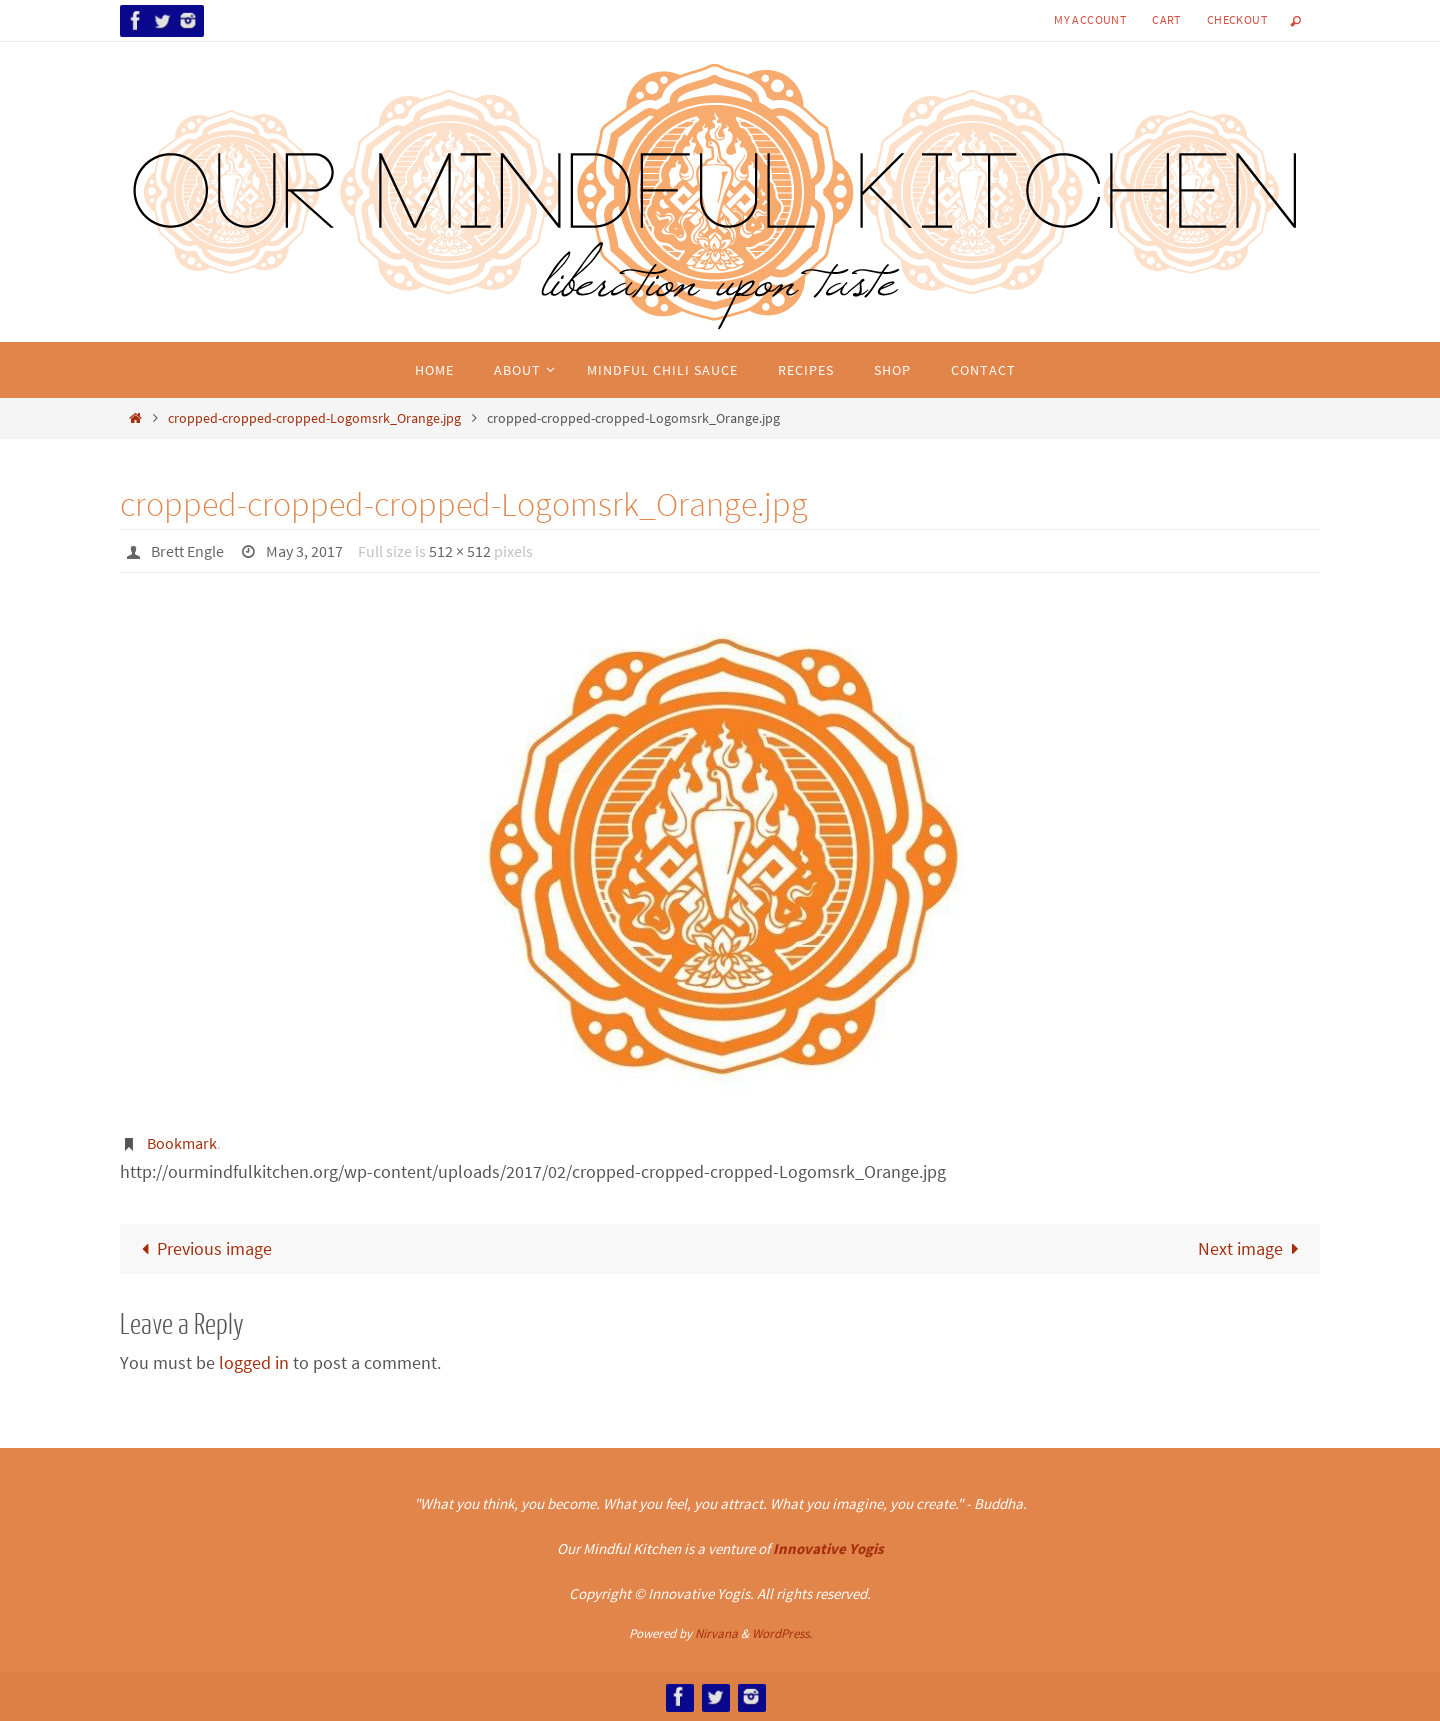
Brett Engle (187, 551)
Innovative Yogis (828, 1548)
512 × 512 (460, 551)
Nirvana (716, 1633)
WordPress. (782, 1633)
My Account (1090, 19)
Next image (1253, 1248)
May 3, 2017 (304, 551)
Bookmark (182, 1143)
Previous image (202, 1248)
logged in (254, 1362)
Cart (1166, 19)
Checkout (1237, 19)
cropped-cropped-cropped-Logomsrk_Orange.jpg (314, 418)
